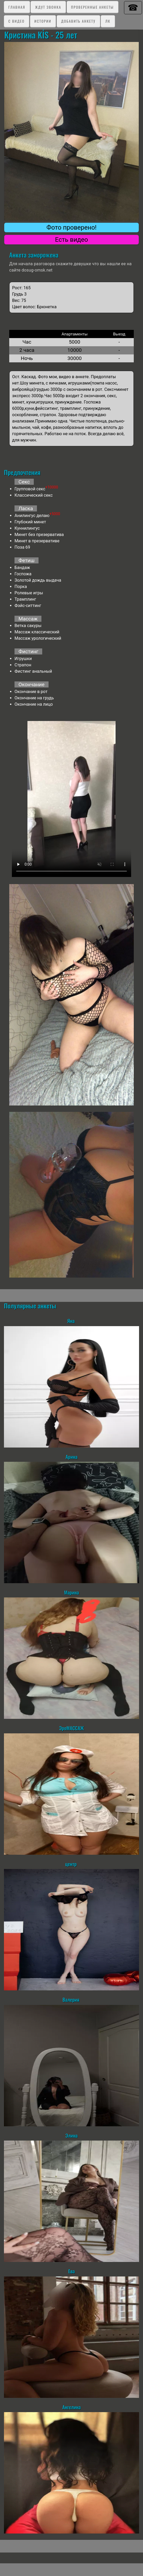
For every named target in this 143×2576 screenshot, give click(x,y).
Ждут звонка (48, 7)
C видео (16, 21)
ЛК (107, 21)
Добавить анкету (78, 21)
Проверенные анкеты (92, 7)
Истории (42, 21)
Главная (16, 7)
